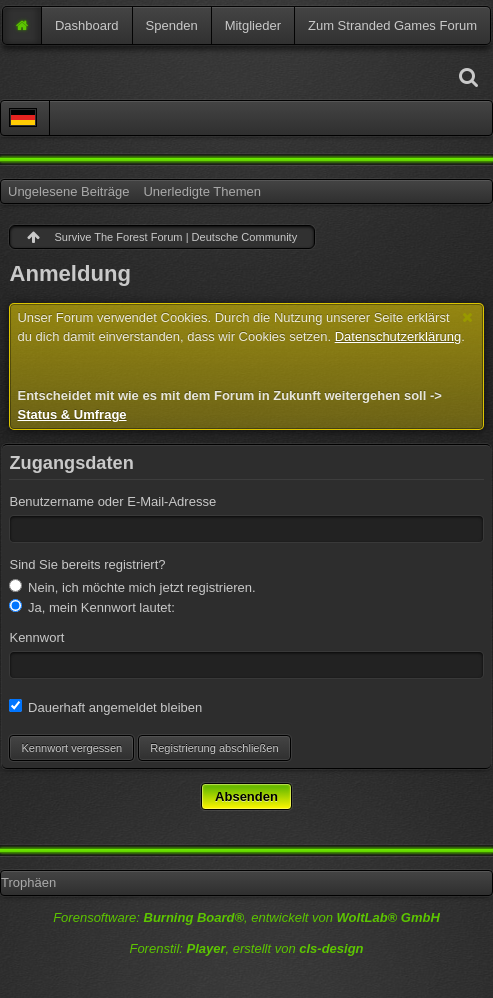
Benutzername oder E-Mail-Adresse (112, 501)
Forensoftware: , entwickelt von (246, 917)
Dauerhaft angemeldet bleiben (105, 707)
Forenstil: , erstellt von (246, 948)
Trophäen (28, 882)
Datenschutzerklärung (398, 336)
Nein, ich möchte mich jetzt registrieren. (132, 587)
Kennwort (36, 637)
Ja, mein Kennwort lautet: (91, 607)
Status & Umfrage (71, 414)
